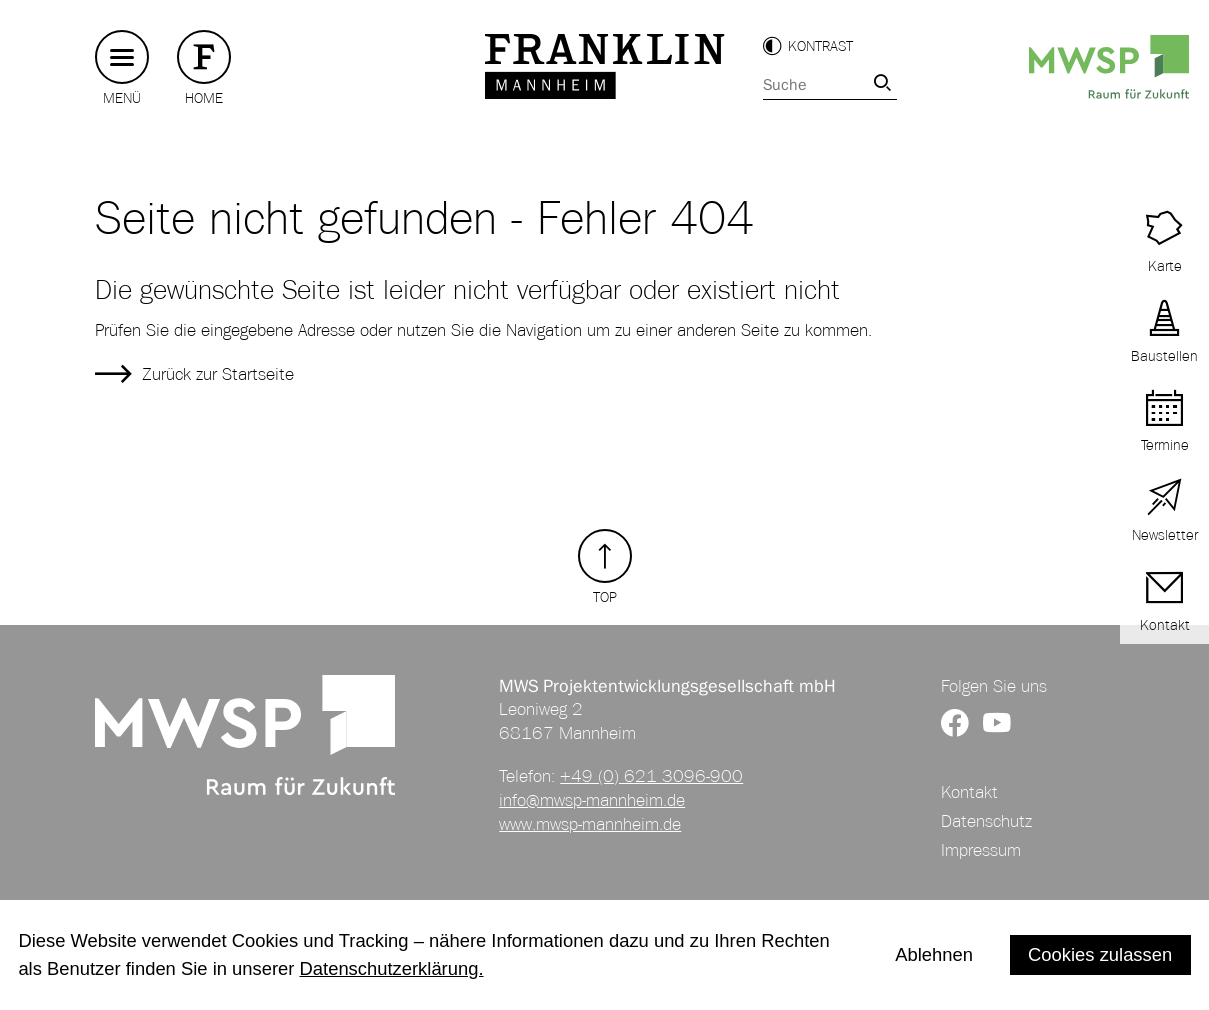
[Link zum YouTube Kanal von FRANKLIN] (997, 724)
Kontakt (969, 792)
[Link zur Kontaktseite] (1164, 601)
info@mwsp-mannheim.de (592, 800)
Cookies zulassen (1100, 954)
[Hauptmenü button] (122, 57)
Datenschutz (986, 821)
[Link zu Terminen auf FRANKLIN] (1164, 242)
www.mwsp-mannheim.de (590, 824)
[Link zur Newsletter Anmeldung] (1164, 511)
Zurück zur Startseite (218, 374)
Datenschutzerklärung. (392, 968)
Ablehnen (934, 954)
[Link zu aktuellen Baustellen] (1164, 332)
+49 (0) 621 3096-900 (651, 776)
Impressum (981, 850)
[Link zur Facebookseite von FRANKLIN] (955, 724)
